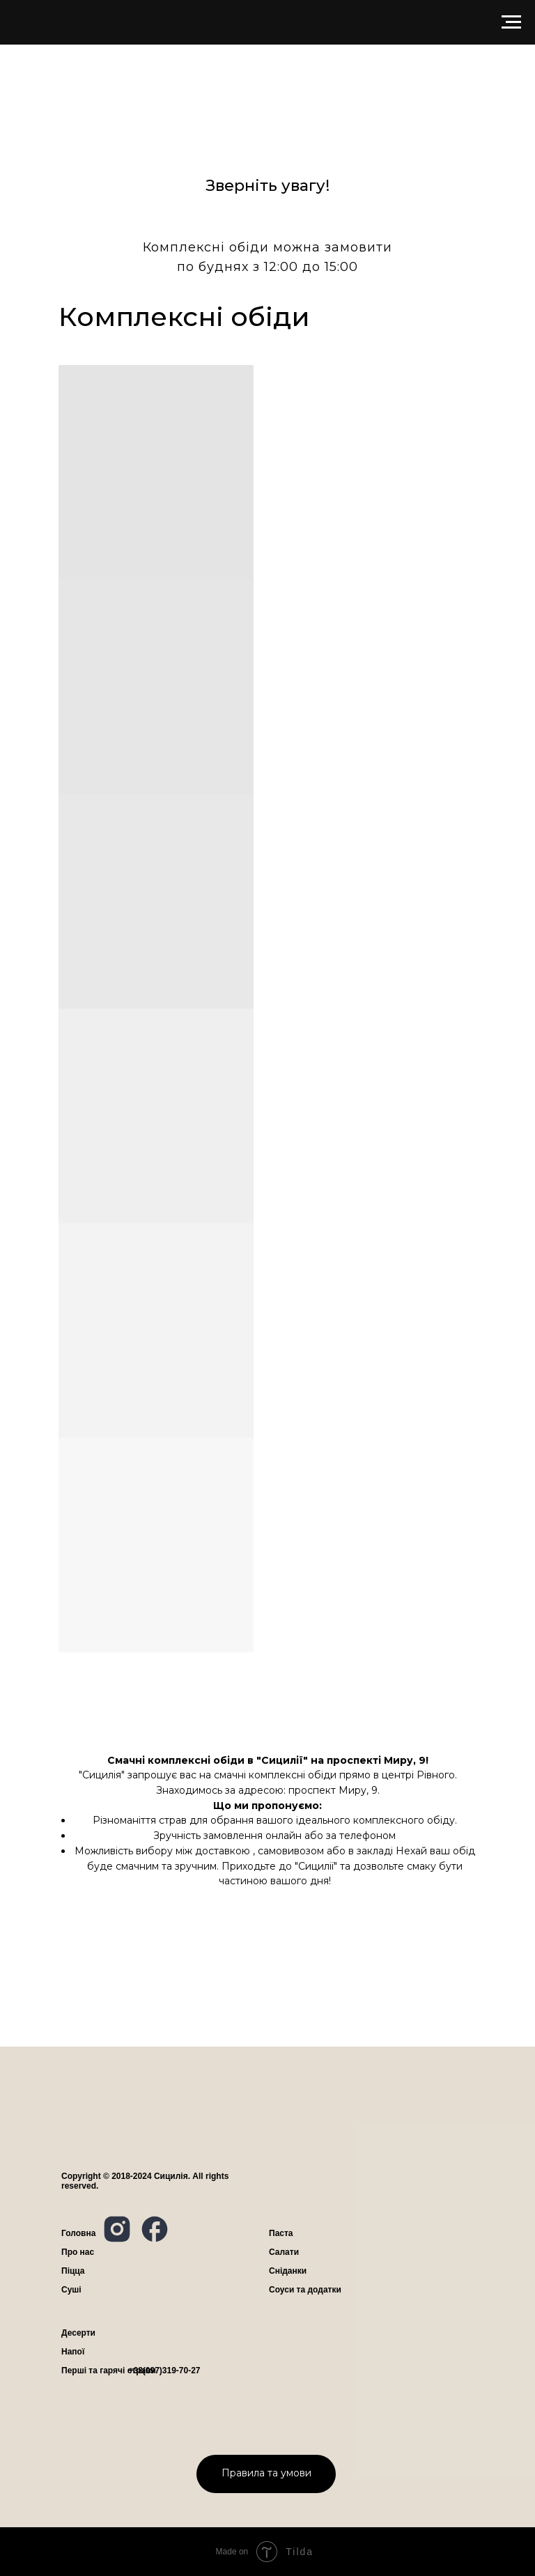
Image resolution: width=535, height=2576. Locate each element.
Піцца (73, 2271)
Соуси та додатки (305, 2290)
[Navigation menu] (511, 22)
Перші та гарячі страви (108, 2370)
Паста (281, 2233)
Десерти (78, 2333)
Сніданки (288, 2271)
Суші (71, 2290)
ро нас (77, 2252)
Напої (72, 2352)
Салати (284, 2252)
